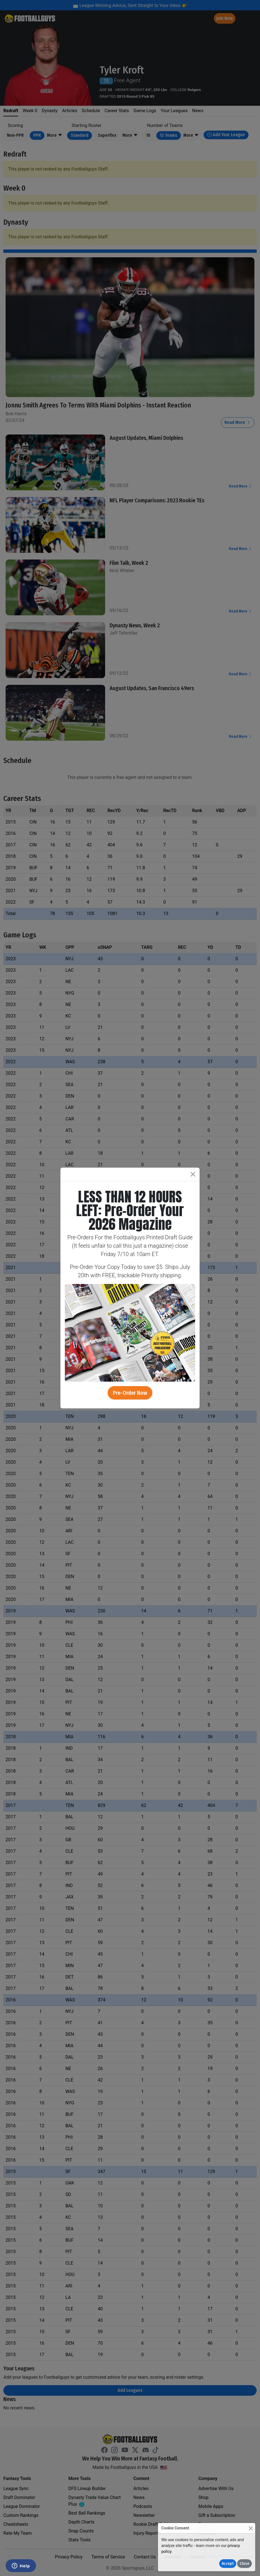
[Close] (251, 2528)
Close (244, 2563)
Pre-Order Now (130, 1392)
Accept (228, 2563)
